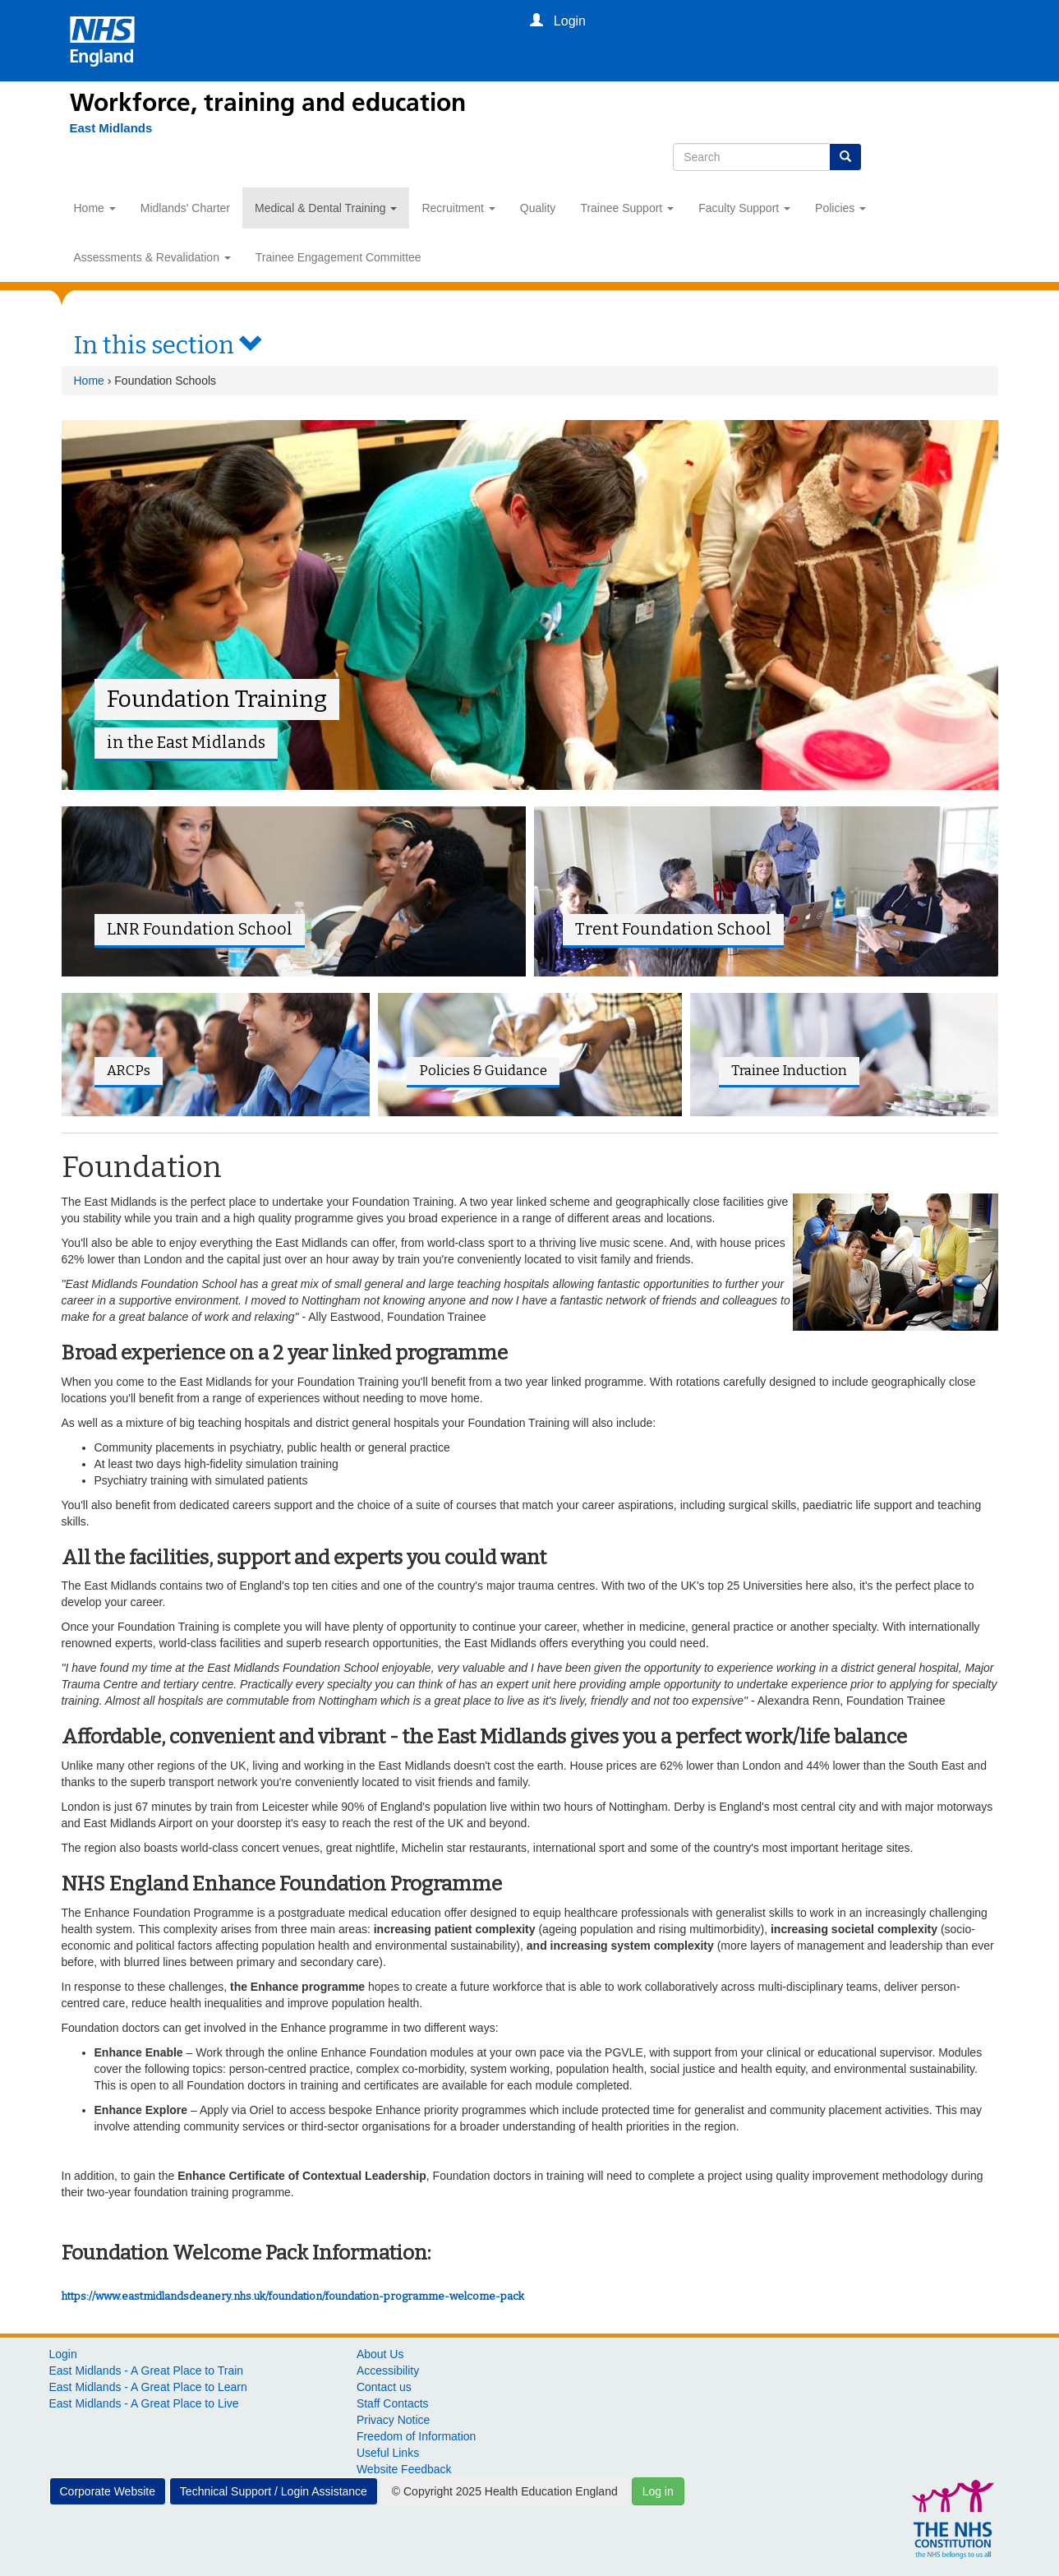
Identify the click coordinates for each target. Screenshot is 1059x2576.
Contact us (384, 2387)
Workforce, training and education (268, 103)
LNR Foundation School (199, 929)
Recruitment (458, 208)
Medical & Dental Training (326, 208)
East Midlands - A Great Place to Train (146, 2370)
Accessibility (388, 2370)
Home (95, 208)
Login (63, 2354)
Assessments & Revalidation (152, 257)
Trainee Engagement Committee (338, 257)
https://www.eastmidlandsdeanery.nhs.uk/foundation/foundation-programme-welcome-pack (293, 2296)
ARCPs (128, 1070)
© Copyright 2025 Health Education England (505, 2491)
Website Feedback (404, 2469)
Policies (840, 208)
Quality (538, 208)
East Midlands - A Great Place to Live (144, 2403)
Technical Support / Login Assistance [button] (273, 2491)
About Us (380, 2354)
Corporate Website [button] (107, 2491)
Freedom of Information (417, 2436)
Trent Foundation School (673, 929)
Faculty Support (744, 208)
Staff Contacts (393, 2403)
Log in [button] (658, 2491)
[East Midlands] (111, 128)
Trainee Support (627, 208)
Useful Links (388, 2452)
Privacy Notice (393, 2419)
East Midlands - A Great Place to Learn (148, 2387)
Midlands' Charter (185, 208)
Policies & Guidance (483, 1070)
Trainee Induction (789, 1070)
